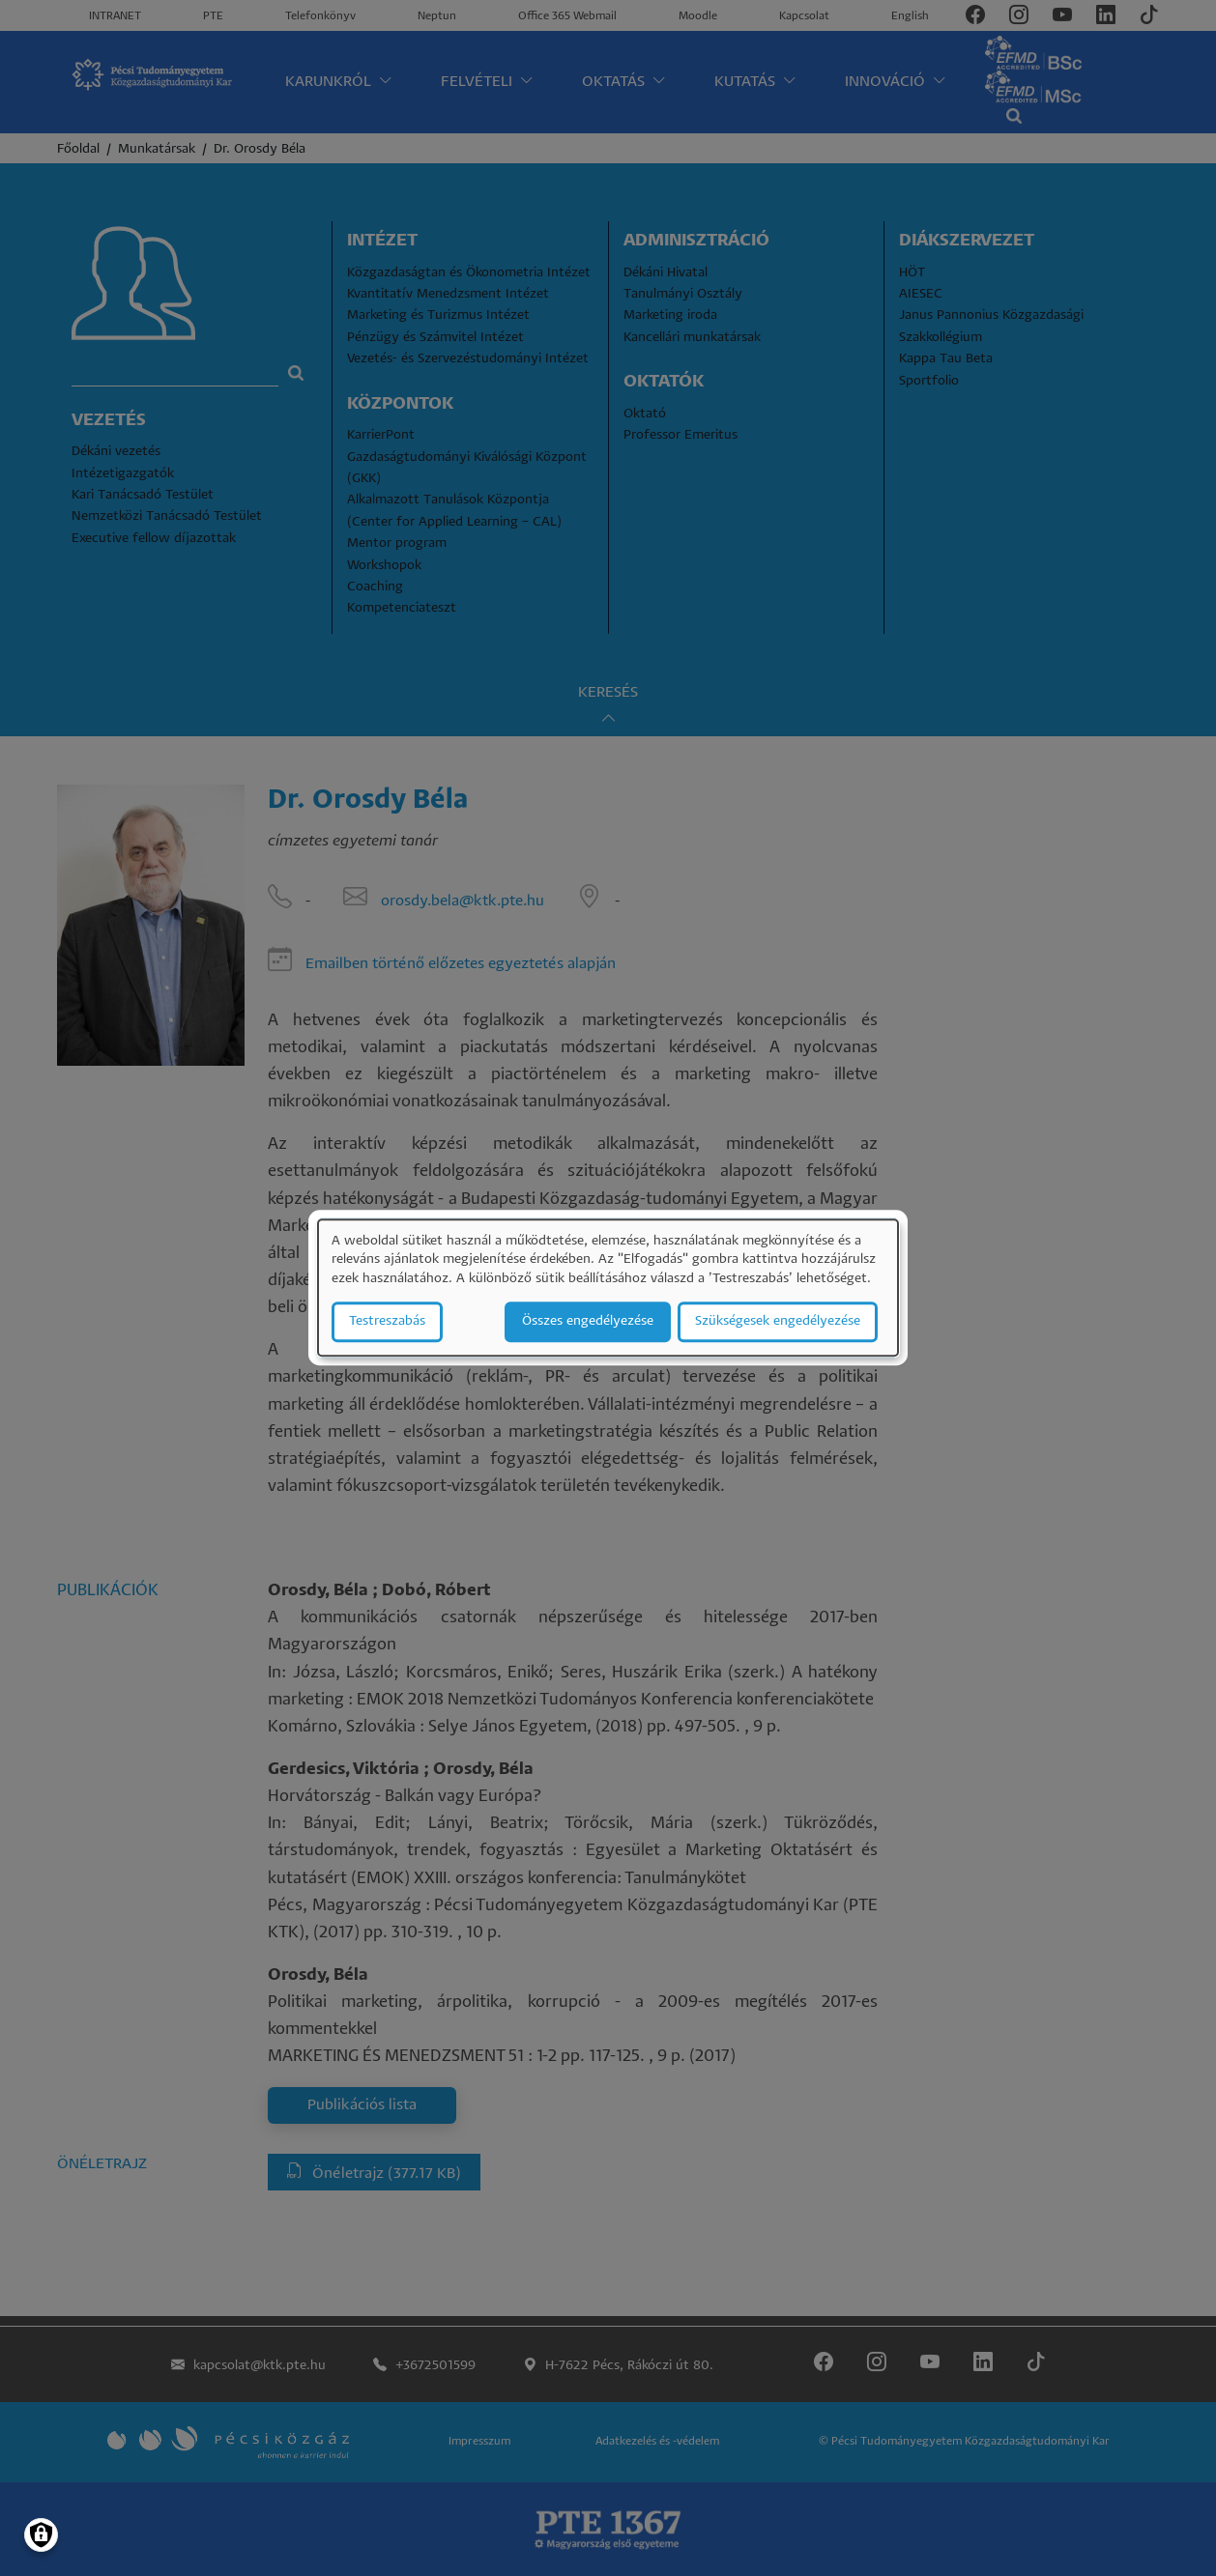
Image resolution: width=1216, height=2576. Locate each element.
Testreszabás (387, 1322)
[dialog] (608, 1287)
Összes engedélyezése (587, 1322)
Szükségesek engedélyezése (777, 1322)
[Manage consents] (41, 2535)
